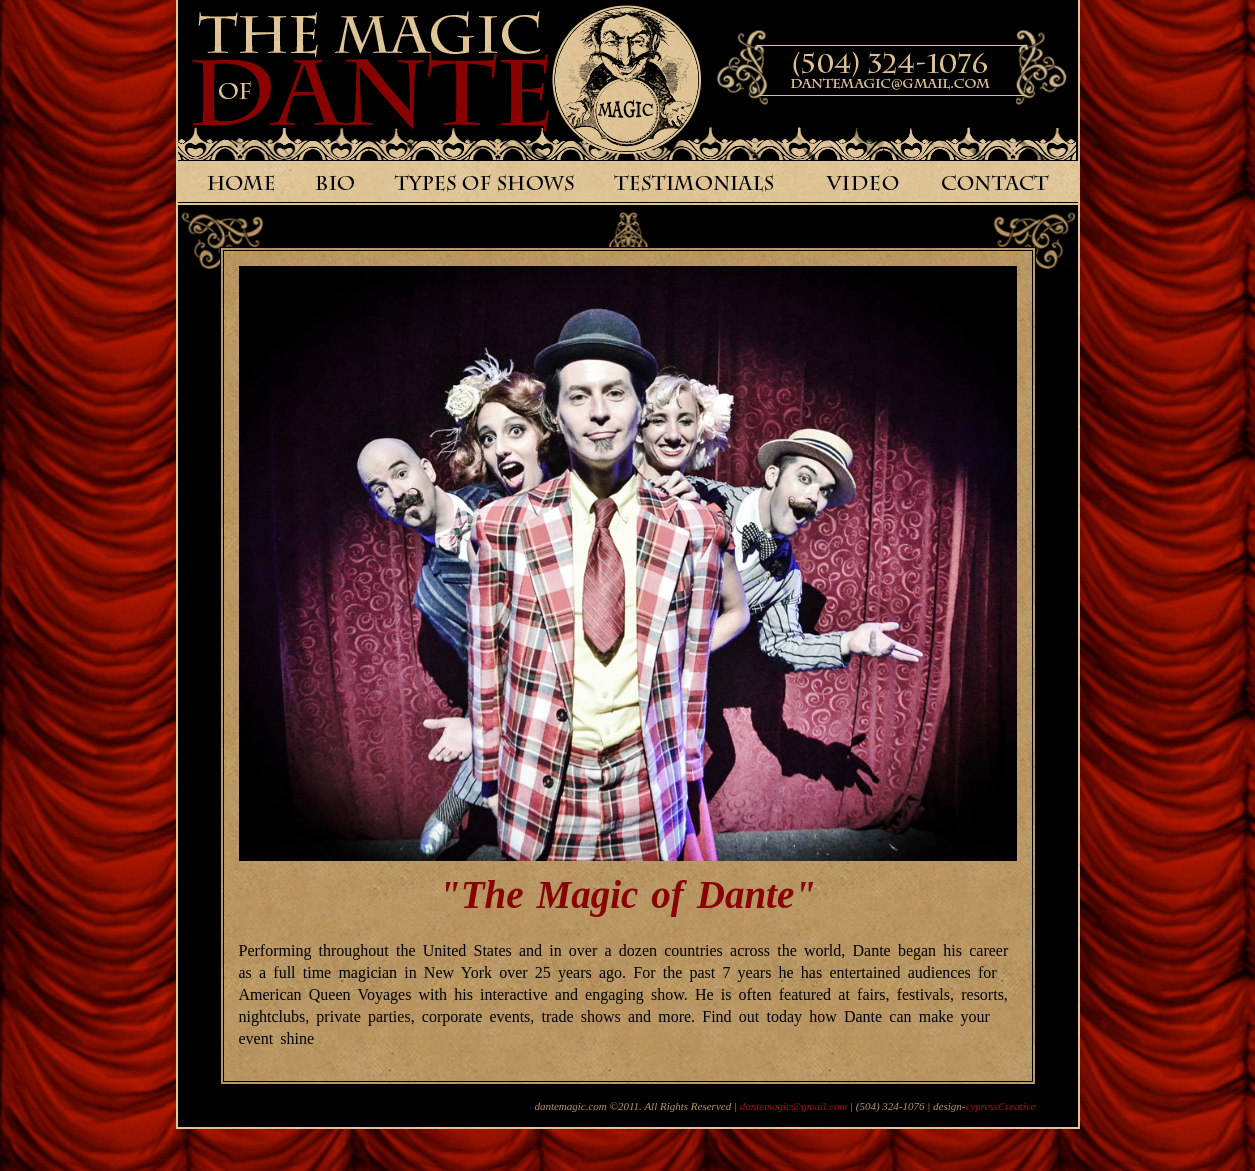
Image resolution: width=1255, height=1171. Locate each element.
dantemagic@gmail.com (794, 1106)
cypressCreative (1000, 1106)
